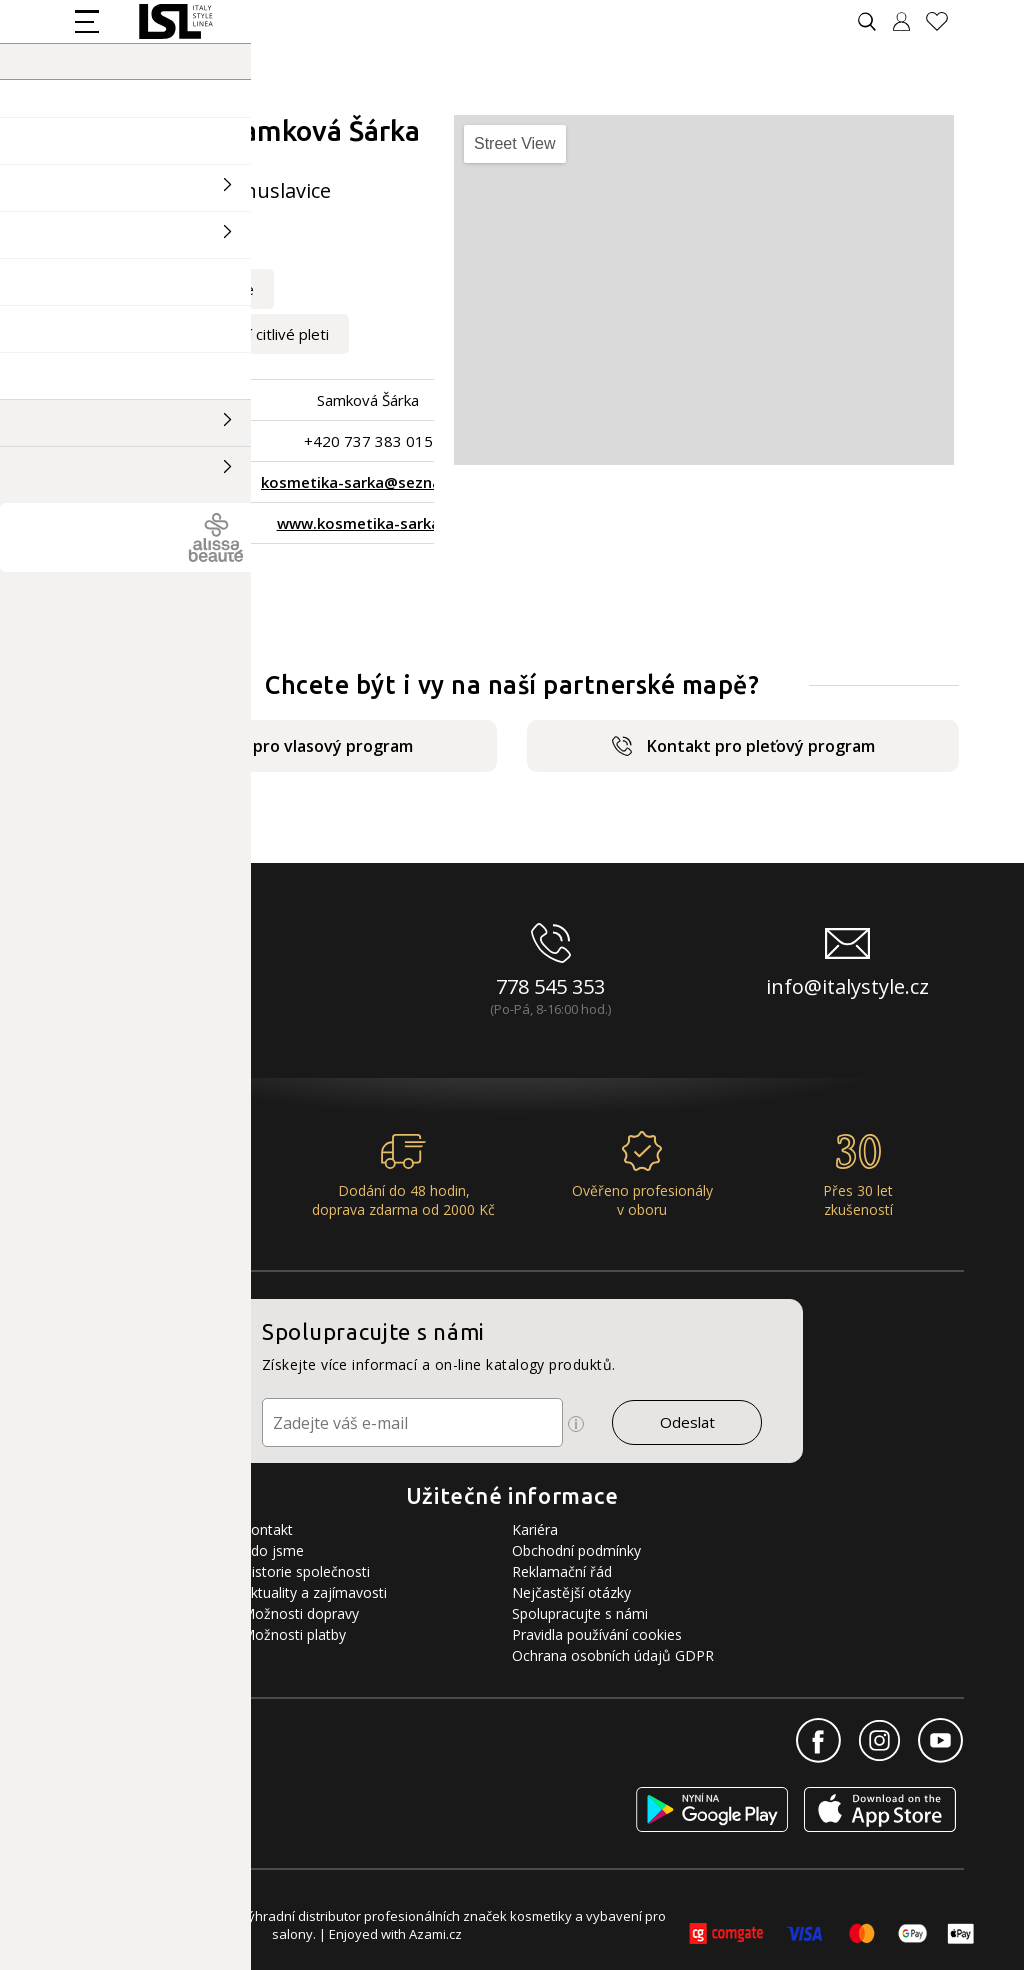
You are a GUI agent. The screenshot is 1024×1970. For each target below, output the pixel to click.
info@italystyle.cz (847, 986)
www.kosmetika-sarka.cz (368, 523)
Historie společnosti (306, 1571)
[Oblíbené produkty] (945, 21)
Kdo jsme (273, 1550)
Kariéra (535, 1529)
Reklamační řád (562, 1571)
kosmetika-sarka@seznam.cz (368, 482)
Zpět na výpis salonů (152, 577)
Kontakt (267, 1529)
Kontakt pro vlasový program (281, 746)
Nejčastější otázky (571, 1592)
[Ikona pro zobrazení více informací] (576, 1424)
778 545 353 (550, 986)
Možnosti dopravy (300, 1613)
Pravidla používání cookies (597, 1634)
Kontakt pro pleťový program (743, 746)
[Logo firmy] (175, 21)
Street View (515, 143)
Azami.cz (435, 1934)
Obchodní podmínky (576, 1550)
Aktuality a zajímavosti (314, 1592)
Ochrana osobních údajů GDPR (613, 1655)
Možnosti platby (294, 1634)
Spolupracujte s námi (580, 1613)
